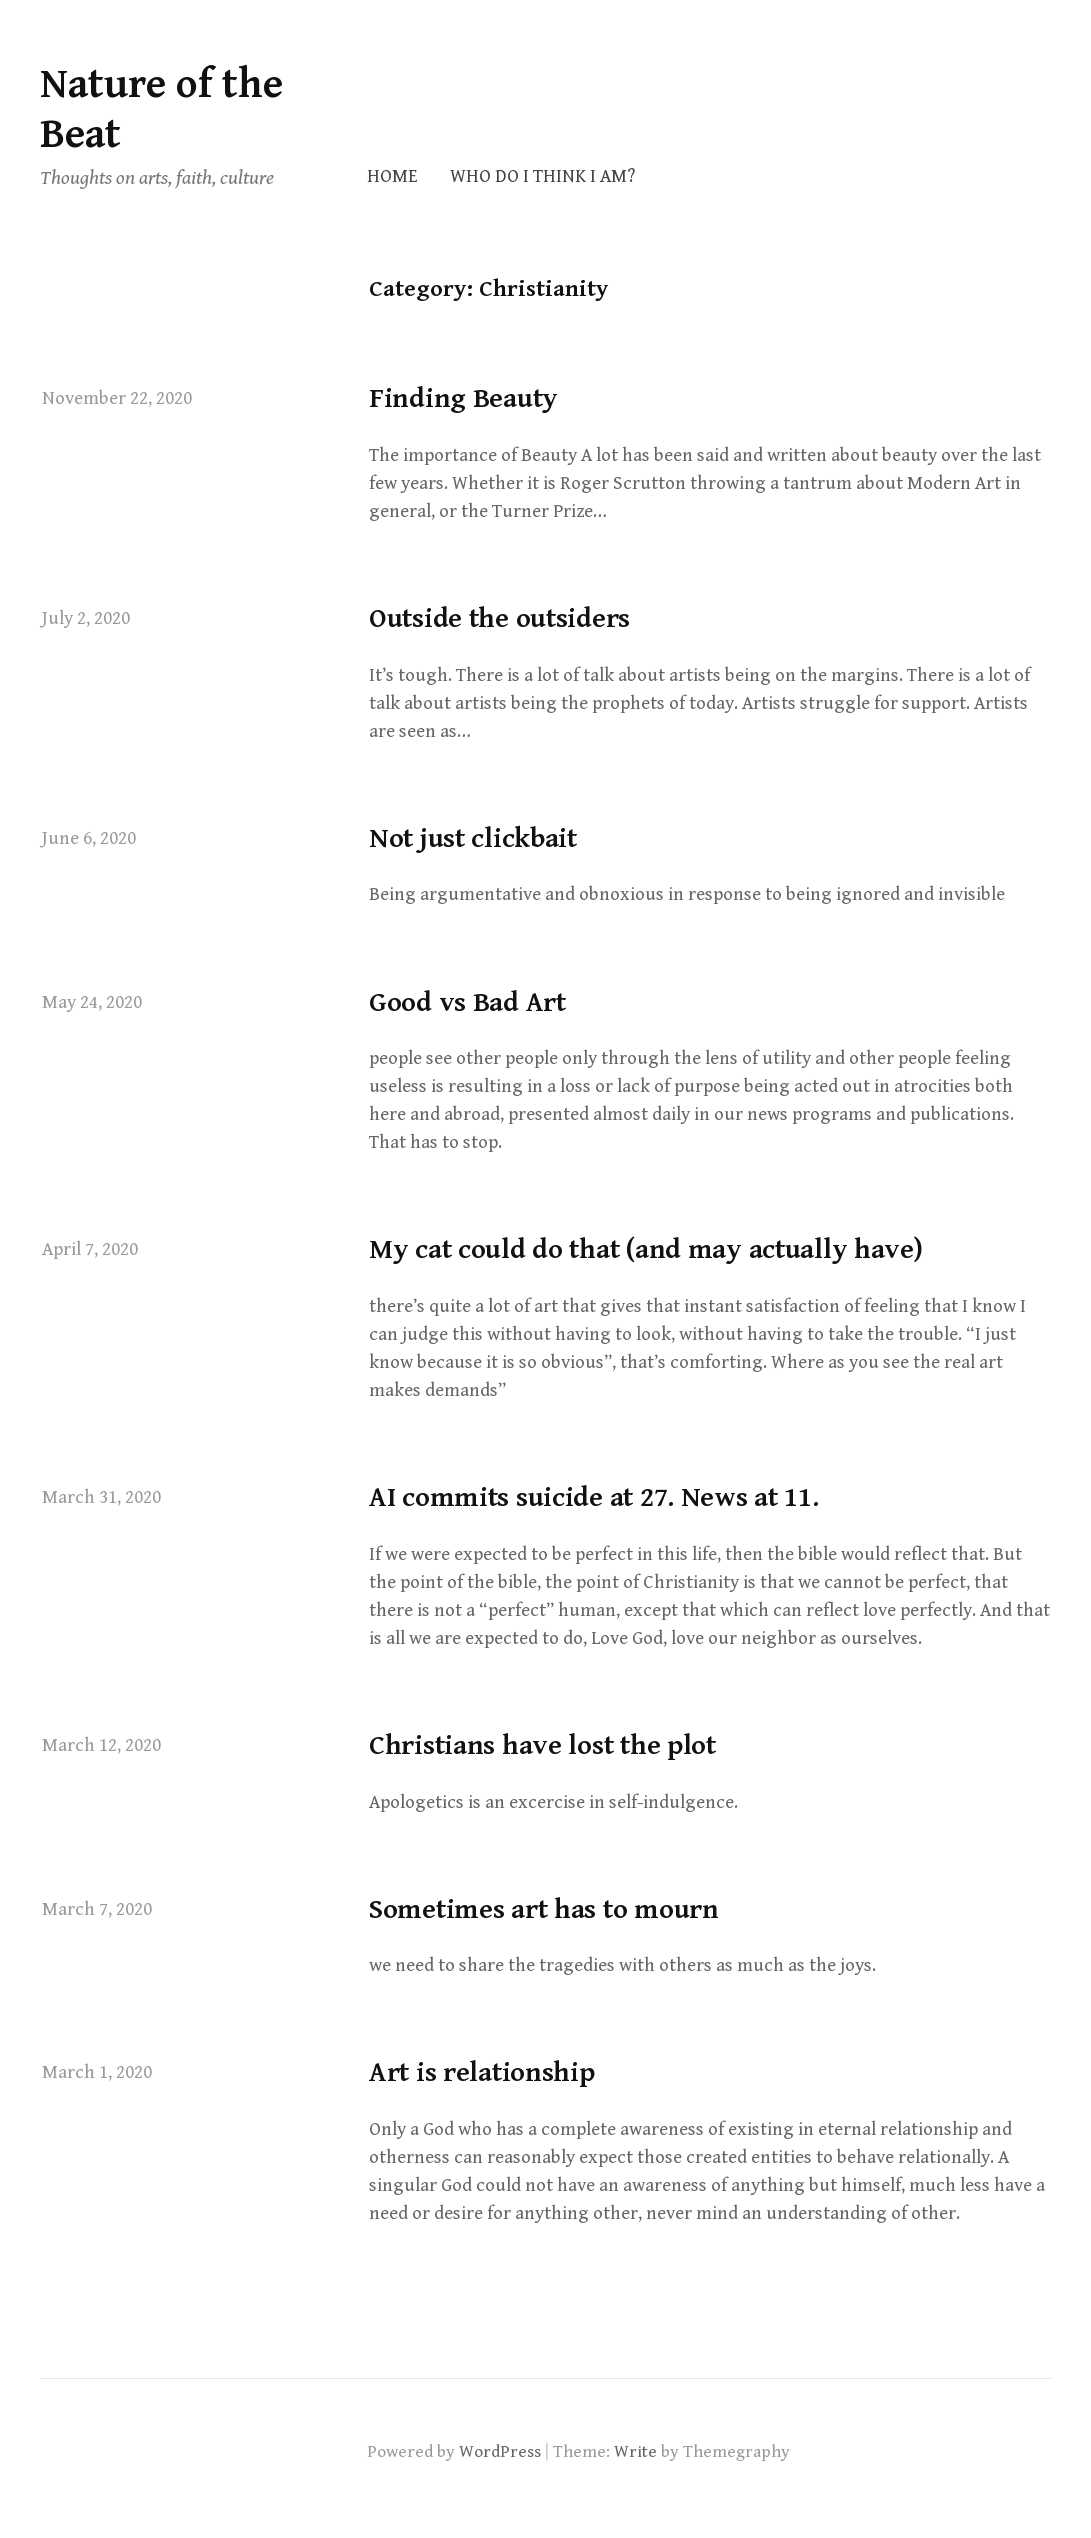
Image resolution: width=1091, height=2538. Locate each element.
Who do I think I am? (542, 176)
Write (635, 2452)
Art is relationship (482, 2073)
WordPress (500, 2452)
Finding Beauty (463, 399)
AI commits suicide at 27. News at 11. (594, 1498)
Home (392, 176)
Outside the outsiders (499, 619)
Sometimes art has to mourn (544, 1910)
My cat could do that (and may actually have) (646, 1250)
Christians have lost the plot (542, 1746)
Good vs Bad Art (467, 1003)
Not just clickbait (473, 839)
